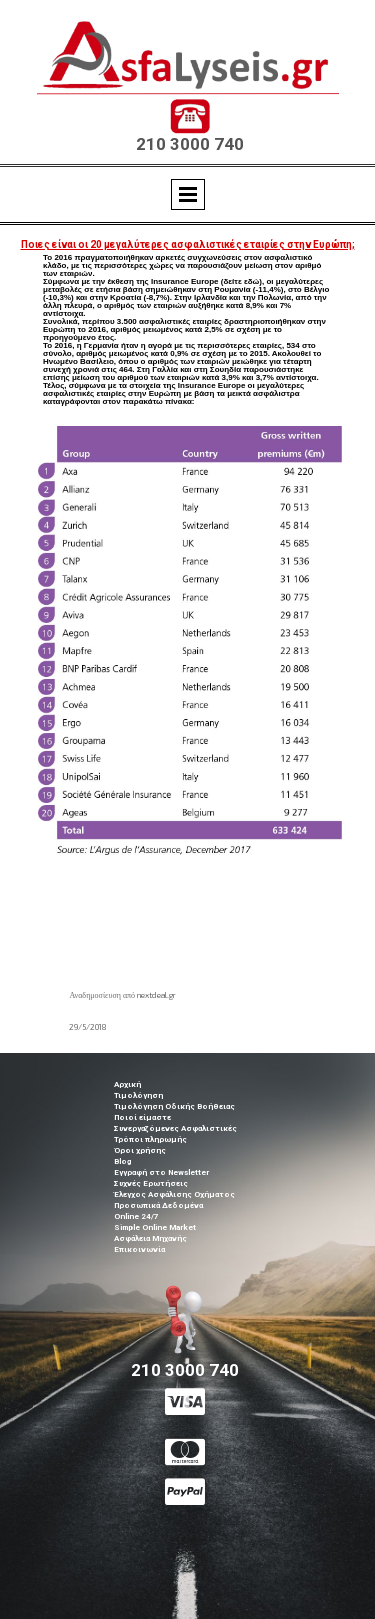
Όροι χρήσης (140, 1150)
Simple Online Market (155, 1227)
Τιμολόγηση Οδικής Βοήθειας (174, 1106)
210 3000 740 (190, 144)
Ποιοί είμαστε (142, 1117)
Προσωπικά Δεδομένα (158, 1205)
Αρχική (127, 1084)
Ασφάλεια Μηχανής (150, 1238)
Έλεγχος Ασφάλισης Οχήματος (174, 1194)
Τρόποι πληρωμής (150, 1139)
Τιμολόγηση (138, 1095)
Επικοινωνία (139, 1249)
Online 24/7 (136, 1216)
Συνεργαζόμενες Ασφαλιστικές (175, 1128)
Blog (122, 1161)
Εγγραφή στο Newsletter (161, 1172)
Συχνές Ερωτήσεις (151, 1183)
